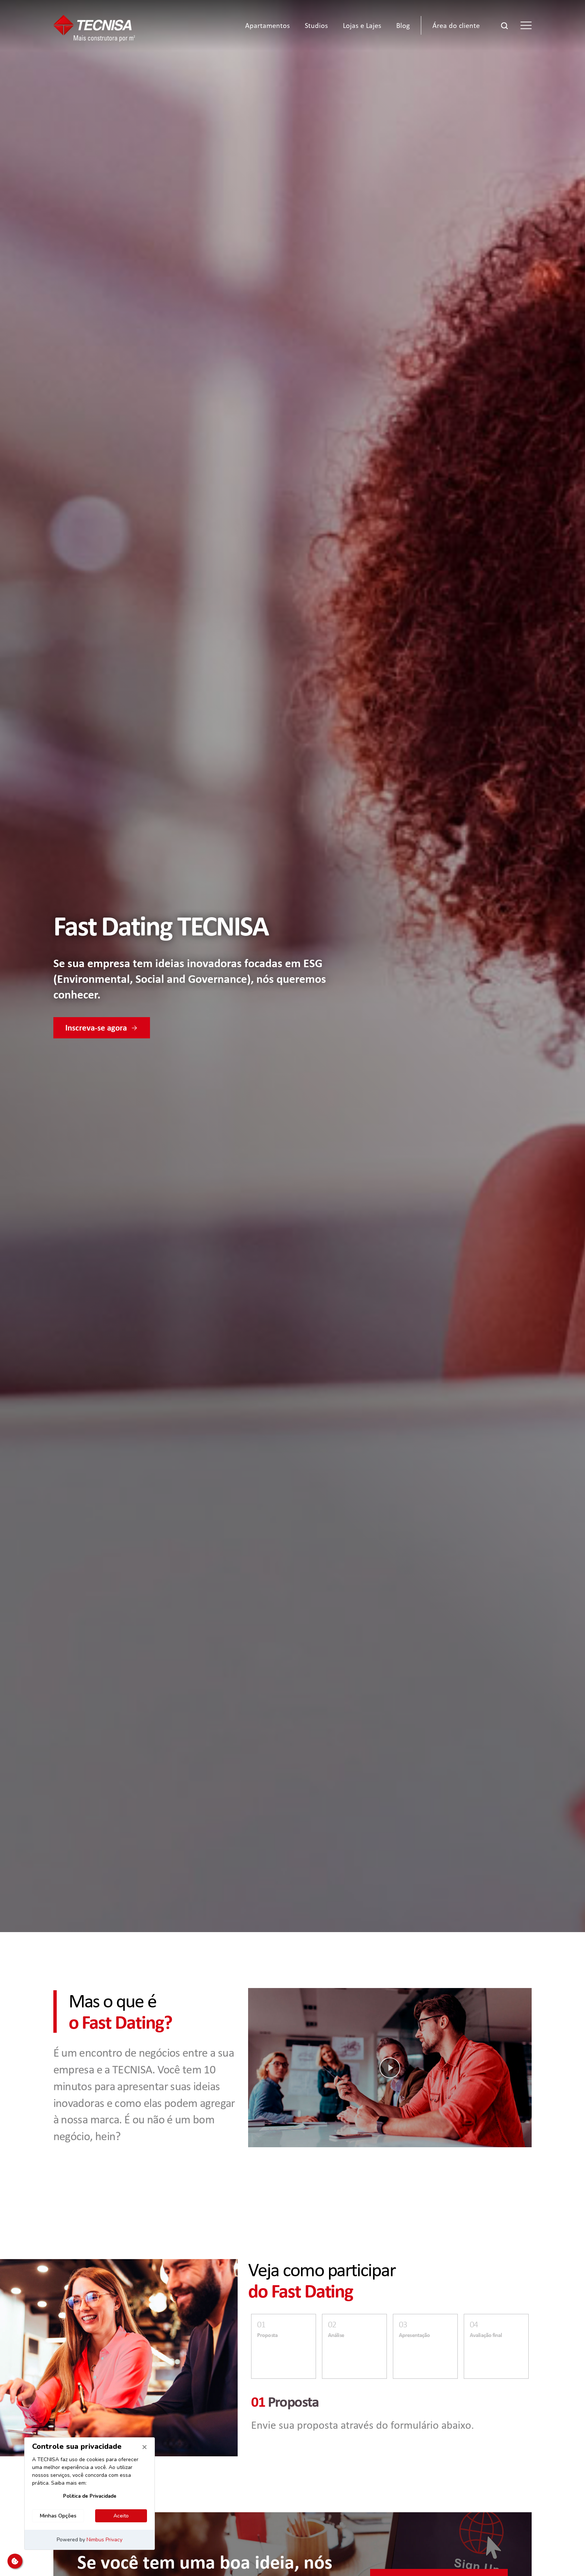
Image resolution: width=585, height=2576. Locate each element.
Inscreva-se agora (101, 1027)
